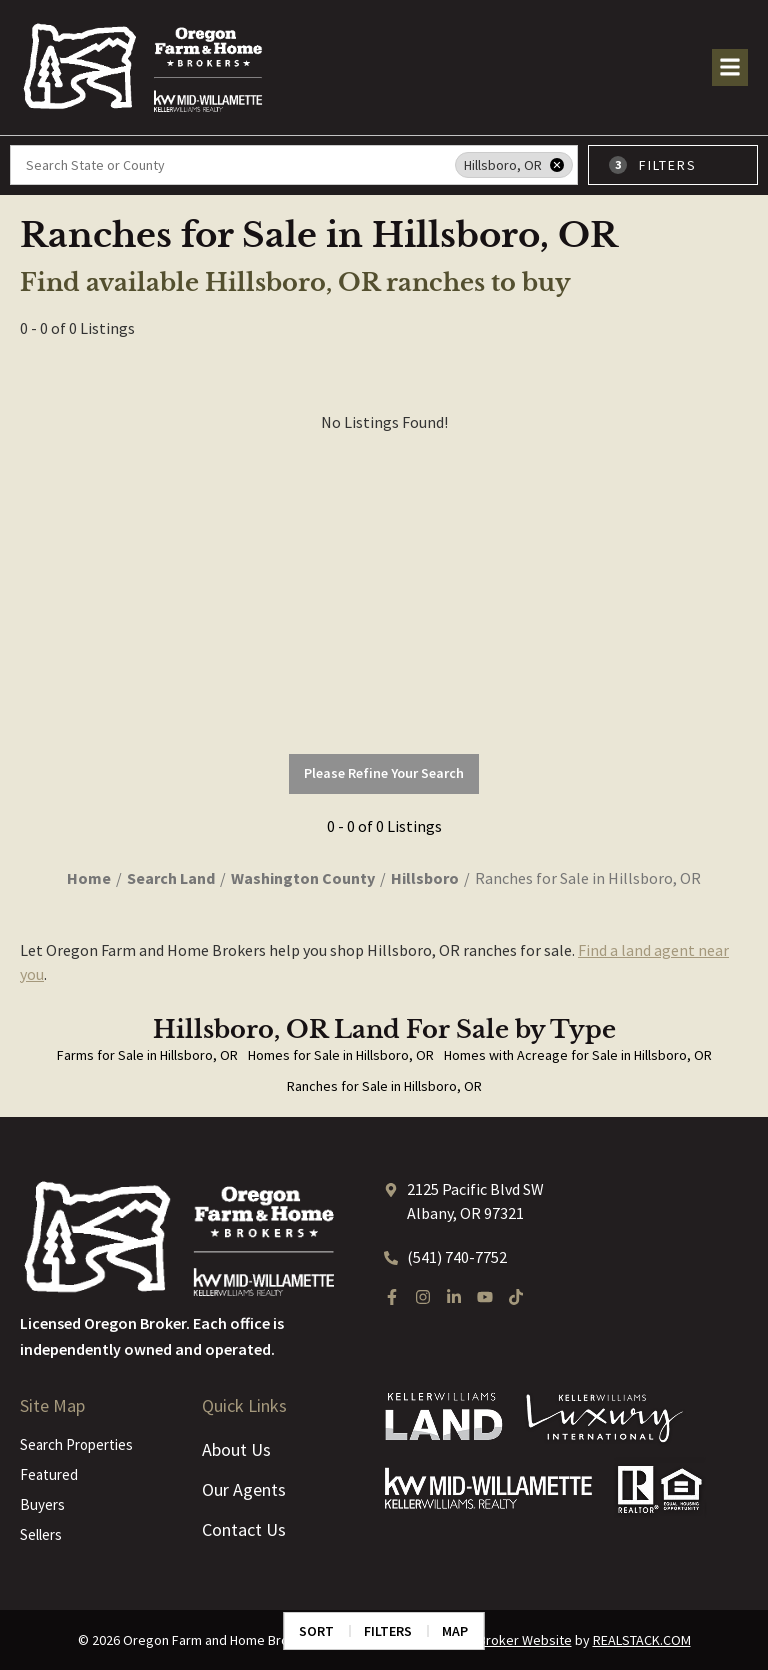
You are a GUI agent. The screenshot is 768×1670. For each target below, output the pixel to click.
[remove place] (557, 165)
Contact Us (244, 1529)
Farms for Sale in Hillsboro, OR (147, 1055)
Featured (49, 1474)
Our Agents (244, 1489)
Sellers (41, 1534)
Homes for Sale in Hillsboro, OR (341, 1055)
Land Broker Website (509, 1640)
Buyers (42, 1504)
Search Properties (76, 1444)
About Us (236, 1449)
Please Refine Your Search (384, 773)
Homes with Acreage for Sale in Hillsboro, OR (578, 1055)
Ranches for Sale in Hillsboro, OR (384, 1086)
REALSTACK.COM (642, 1640)
